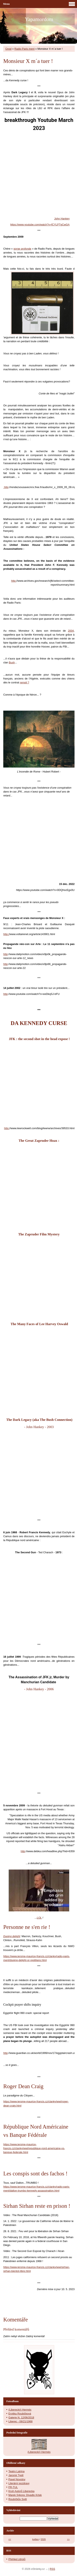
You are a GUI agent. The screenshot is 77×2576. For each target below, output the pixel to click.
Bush (12, 662)
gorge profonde (22, 248)
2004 (71, 630)
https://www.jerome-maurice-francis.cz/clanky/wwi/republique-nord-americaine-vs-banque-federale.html (34, 2148)
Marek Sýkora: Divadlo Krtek (25, 2495)
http (5, 487)
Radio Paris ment (24, 48)
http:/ (6, 934)
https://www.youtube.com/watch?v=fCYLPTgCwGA (40, 224)
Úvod (8, 48)
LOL (39, 1917)
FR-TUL (13, 2487)
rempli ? (24, 682)
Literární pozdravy (18, 2483)
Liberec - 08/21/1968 (20, 2421)
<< (9, 2539)
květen (35, 2539)
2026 (43, 2539)
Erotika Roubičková (19, 2413)
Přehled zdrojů (16, 2559)
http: (13, 580)
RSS (52, 2568)
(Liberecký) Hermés (19, 2409)
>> (68, 2539)
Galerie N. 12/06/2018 (21, 2417)
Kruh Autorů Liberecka (21, 2491)
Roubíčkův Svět (17, 2499)
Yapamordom (39, 19)
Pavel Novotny (16, 2479)
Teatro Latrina (16, 2471)
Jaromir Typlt (15, 2475)
